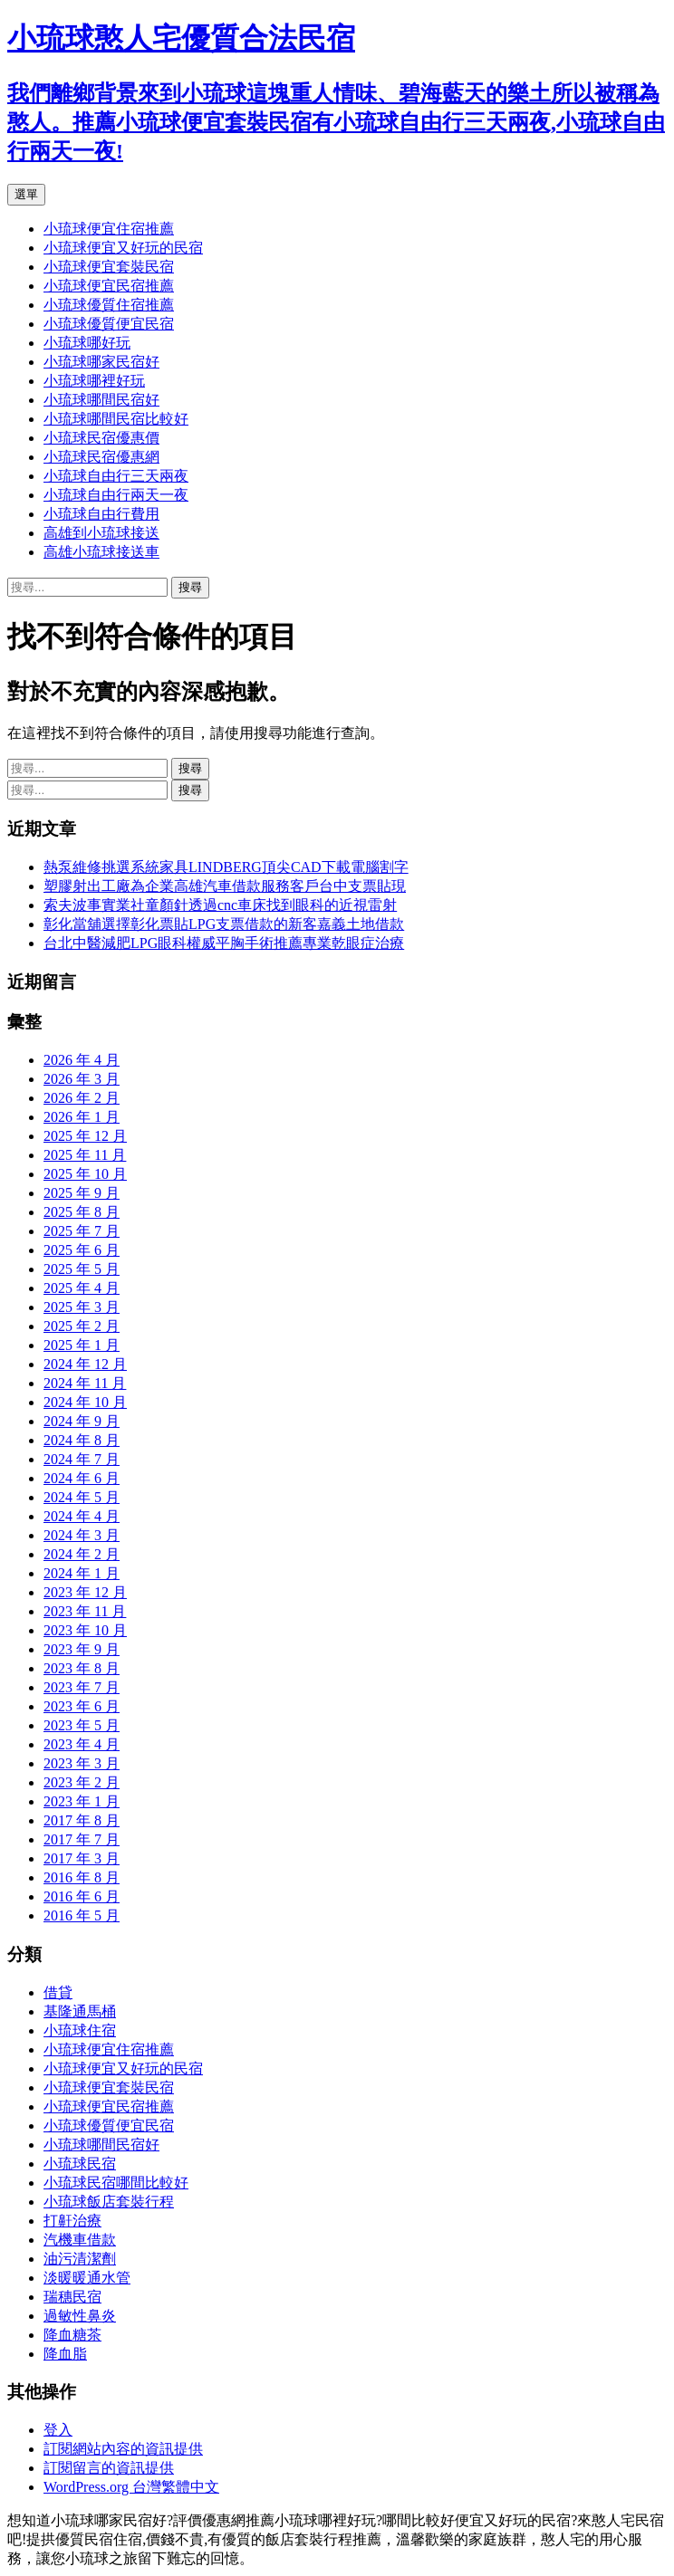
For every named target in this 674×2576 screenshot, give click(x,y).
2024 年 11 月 (84, 1383)
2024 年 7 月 (81, 1459)
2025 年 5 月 (81, 1269)
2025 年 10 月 (85, 1174)
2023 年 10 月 (85, 1630)
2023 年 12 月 (85, 1592)
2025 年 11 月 (84, 1155)
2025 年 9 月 (81, 1193)
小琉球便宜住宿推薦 (108, 228)
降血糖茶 (72, 2334)
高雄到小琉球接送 (101, 533)
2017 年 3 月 (81, 1858)
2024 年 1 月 (81, 1573)
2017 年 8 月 (81, 1820)
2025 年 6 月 (81, 1250)
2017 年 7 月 (81, 1839)
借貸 (57, 1992)
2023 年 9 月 (81, 1649)
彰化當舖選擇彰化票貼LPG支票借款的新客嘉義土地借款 (223, 924)
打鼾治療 (72, 2220)
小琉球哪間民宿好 (101, 399)
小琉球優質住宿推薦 (108, 304)
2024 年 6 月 (81, 1478)
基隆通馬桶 (79, 2011)
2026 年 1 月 (81, 1117)
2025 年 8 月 (81, 1212)
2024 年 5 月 (81, 1497)
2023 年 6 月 (81, 1706)
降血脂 (65, 2353)
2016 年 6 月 (81, 1896)
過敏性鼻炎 (79, 2315)
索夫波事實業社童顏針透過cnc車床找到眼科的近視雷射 (220, 905)
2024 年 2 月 (81, 1554)
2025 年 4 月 (81, 1288)
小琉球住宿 (79, 2030)
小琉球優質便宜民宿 (108, 323)
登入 (57, 2429)
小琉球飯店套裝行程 (108, 2201)
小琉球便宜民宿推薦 (108, 285)
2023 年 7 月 (81, 1687)
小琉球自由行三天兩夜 (115, 476)
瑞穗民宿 (72, 2296)
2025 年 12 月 (85, 1136)
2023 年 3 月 (81, 1763)
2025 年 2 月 (81, 1326)
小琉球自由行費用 (101, 514)
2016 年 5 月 (81, 1915)
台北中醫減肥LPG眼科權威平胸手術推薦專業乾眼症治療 (223, 943)
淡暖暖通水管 (86, 2277)
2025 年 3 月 (81, 1307)
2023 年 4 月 (81, 1744)
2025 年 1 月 (81, 1345)
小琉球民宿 (79, 2163)
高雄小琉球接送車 (101, 552)
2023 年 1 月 (81, 1801)
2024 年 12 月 (85, 1364)
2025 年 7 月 (81, 1231)
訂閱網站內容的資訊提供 (123, 2448)
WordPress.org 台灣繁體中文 (131, 2487)
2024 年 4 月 (81, 1516)
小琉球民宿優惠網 (101, 456)
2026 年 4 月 (81, 1060)
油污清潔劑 (79, 2258)
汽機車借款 (79, 2239)
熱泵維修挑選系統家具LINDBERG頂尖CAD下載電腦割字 (226, 867)
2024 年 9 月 (81, 1421)
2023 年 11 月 (84, 1611)
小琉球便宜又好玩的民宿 (123, 247)
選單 (26, 194)
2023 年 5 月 (81, 1725)
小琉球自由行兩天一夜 (115, 495)
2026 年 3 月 (81, 1079)
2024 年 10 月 (85, 1402)
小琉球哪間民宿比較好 (115, 418)
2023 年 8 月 (81, 1668)
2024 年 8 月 (81, 1440)
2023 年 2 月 (81, 1782)
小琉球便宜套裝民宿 (108, 266)
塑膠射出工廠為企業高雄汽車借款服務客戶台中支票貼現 (224, 886)
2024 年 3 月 (81, 1535)
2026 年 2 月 (81, 1098)
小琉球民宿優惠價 (101, 437)
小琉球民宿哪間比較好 (115, 2182)
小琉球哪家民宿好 (101, 361)
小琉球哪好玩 (86, 342)
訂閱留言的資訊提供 (108, 2467)
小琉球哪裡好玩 (94, 380)
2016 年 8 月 (81, 1877)
